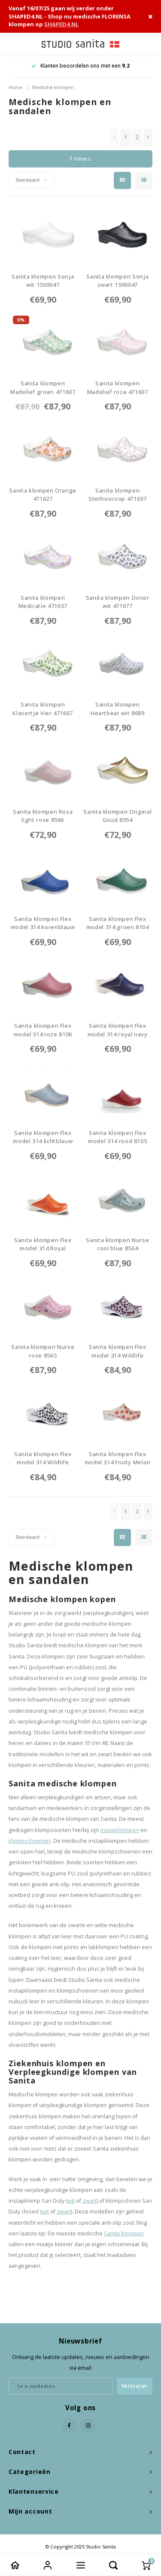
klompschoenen (30, 1840)
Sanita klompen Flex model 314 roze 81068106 (43, 1030)
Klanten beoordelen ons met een (80, 65)
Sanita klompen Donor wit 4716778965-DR (117, 602)
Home (15, 87)
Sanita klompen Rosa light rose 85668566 (43, 816)
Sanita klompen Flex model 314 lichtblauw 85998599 (43, 1137)
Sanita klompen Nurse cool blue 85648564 (117, 1244)
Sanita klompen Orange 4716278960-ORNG (42, 495)
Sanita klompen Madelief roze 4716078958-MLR (117, 387)
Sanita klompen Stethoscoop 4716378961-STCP (117, 495)
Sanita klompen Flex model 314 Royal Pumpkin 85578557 (42, 1244)
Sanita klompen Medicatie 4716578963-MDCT (42, 602)
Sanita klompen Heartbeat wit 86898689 (118, 709)
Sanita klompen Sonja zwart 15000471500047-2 (117, 281)
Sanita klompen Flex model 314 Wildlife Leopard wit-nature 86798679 (42, 1458)
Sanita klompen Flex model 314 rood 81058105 (117, 1137)
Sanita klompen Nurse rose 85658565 (42, 1351)
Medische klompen (53, 87)
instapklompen (119, 1830)
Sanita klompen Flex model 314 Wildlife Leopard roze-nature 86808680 (117, 1351)
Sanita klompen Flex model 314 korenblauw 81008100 (43, 923)
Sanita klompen (124, 2233)
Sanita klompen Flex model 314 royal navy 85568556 (118, 1030)
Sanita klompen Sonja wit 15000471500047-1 (43, 281)
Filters (80, 158)
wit (71, 2200)
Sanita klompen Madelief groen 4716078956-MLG (43, 387)
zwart (89, 2200)
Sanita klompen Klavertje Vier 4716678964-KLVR (42, 709)
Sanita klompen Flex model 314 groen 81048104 (117, 923)
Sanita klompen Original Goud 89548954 (117, 816)
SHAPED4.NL (61, 24)
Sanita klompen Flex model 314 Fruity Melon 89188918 (118, 1458)
